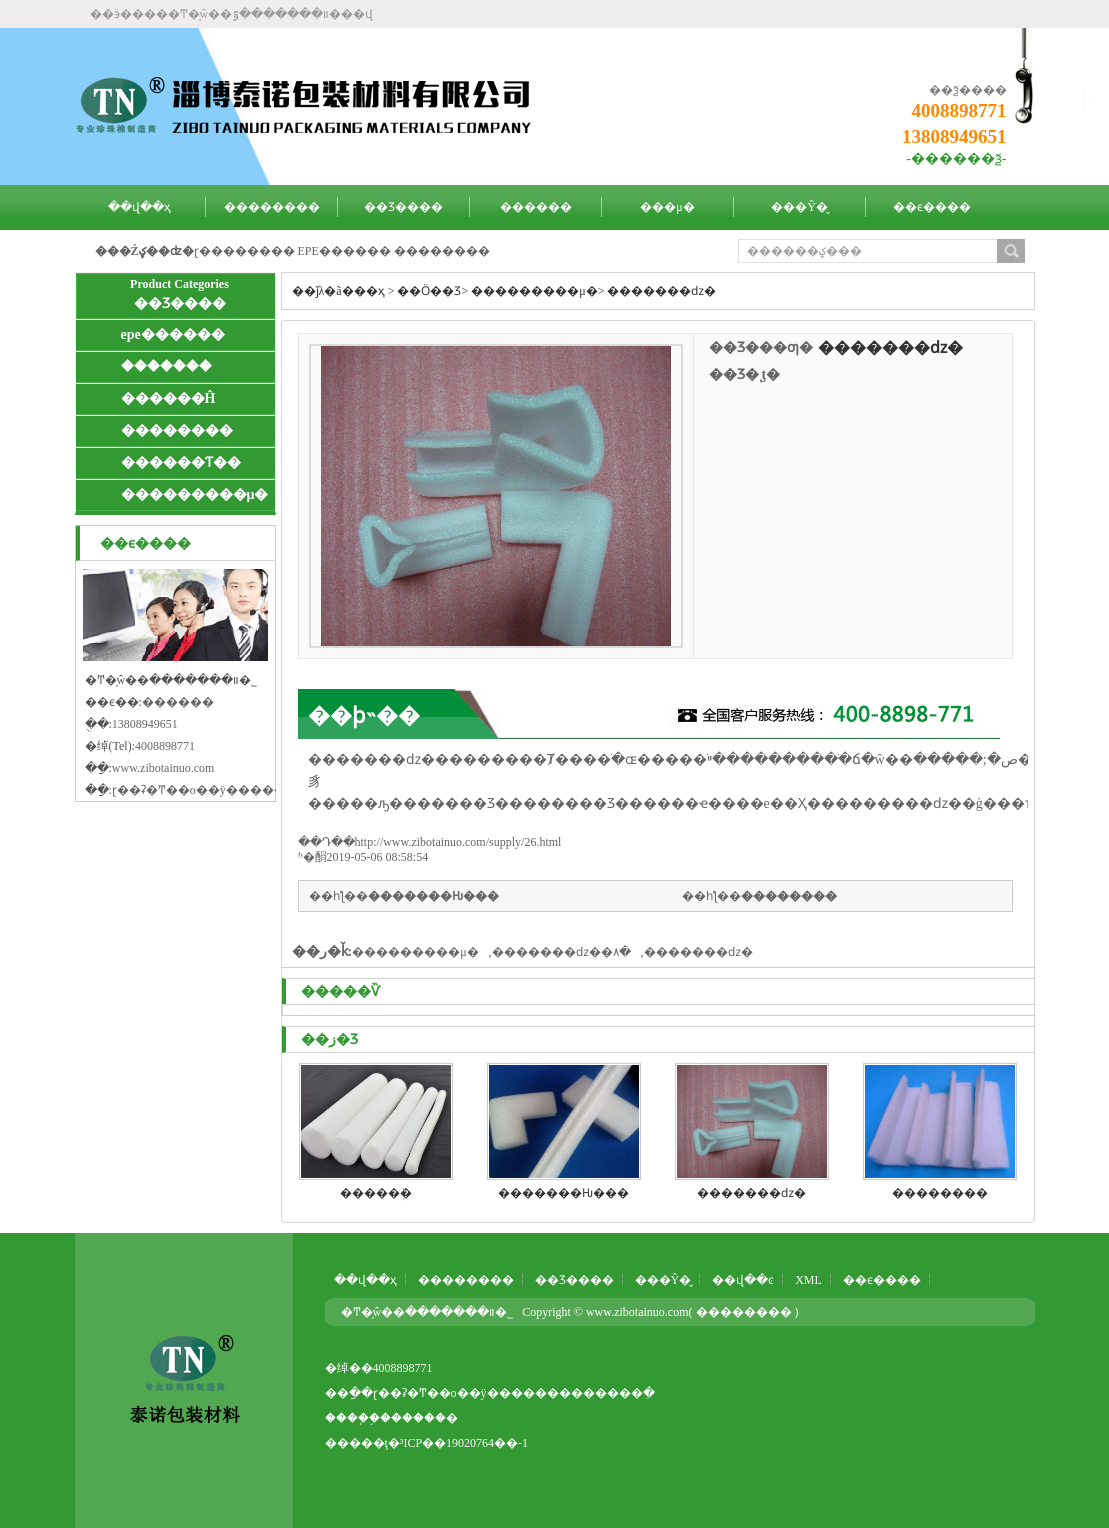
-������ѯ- (956, 158)
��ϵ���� (932, 207)
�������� (272, 207)
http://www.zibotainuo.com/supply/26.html (458, 842)
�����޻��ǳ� (661, 291)
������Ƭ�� (181, 462)
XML (808, 1280)
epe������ (173, 334)
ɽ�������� (244, 251)
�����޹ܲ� (376, 1193)
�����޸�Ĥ (168, 398)
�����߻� (424, 1418)
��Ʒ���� (403, 207)
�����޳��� (442, 251)
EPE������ (344, 251)
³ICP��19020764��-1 (464, 1443)
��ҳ (369, 291)
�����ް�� (166, 366)
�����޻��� (789, 896)
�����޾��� (177, 430)
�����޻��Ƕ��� (433, 896)
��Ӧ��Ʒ (429, 291)
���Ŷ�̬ (799, 207)
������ (536, 207)
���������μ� (195, 494)
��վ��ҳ (139, 207)
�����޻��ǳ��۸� (561, 952)
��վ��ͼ (743, 1280)
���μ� (667, 207)
